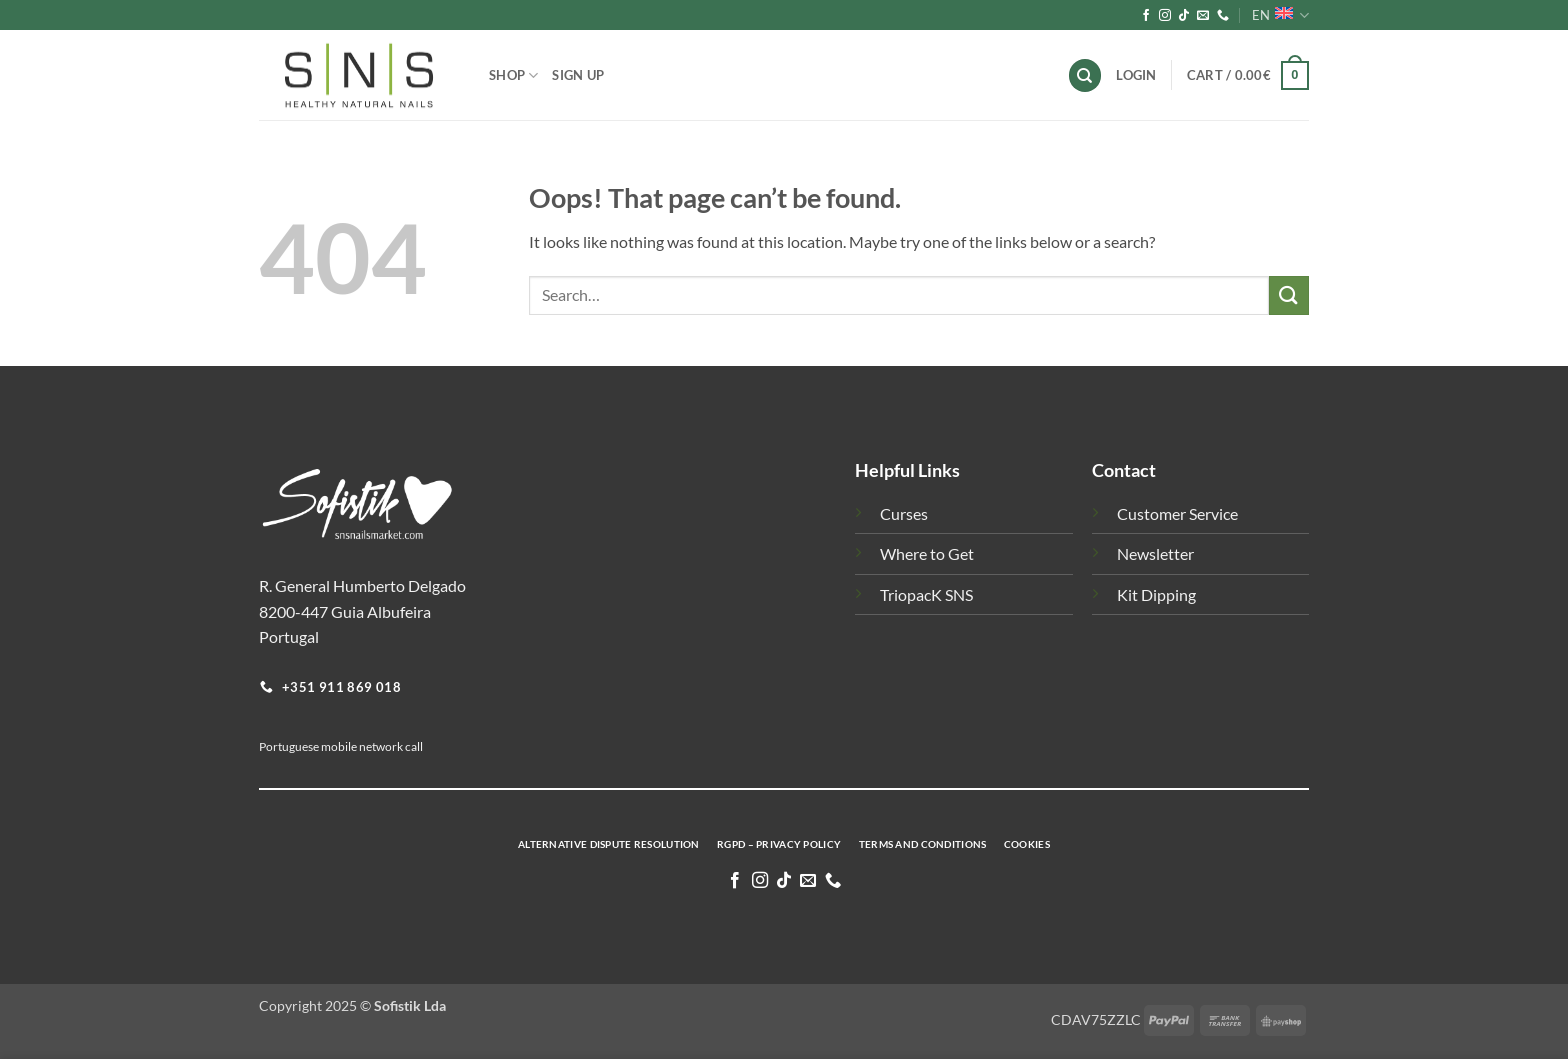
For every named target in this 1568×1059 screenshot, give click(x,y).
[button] (1248, 76)
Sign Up (578, 75)
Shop (513, 75)
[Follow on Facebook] (1146, 16)
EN (1280, 15)
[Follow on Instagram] (1165, 16)
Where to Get (927, 553)
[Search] (1085, 75)
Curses (904, 513)
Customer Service (1177, 513)
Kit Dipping (1156, 594)
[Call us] (1223, 16)
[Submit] (1289, 295)
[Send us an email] (1203, 16)
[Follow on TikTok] (1184, 16)
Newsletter (1155, 553)
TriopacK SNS (926, 594)
